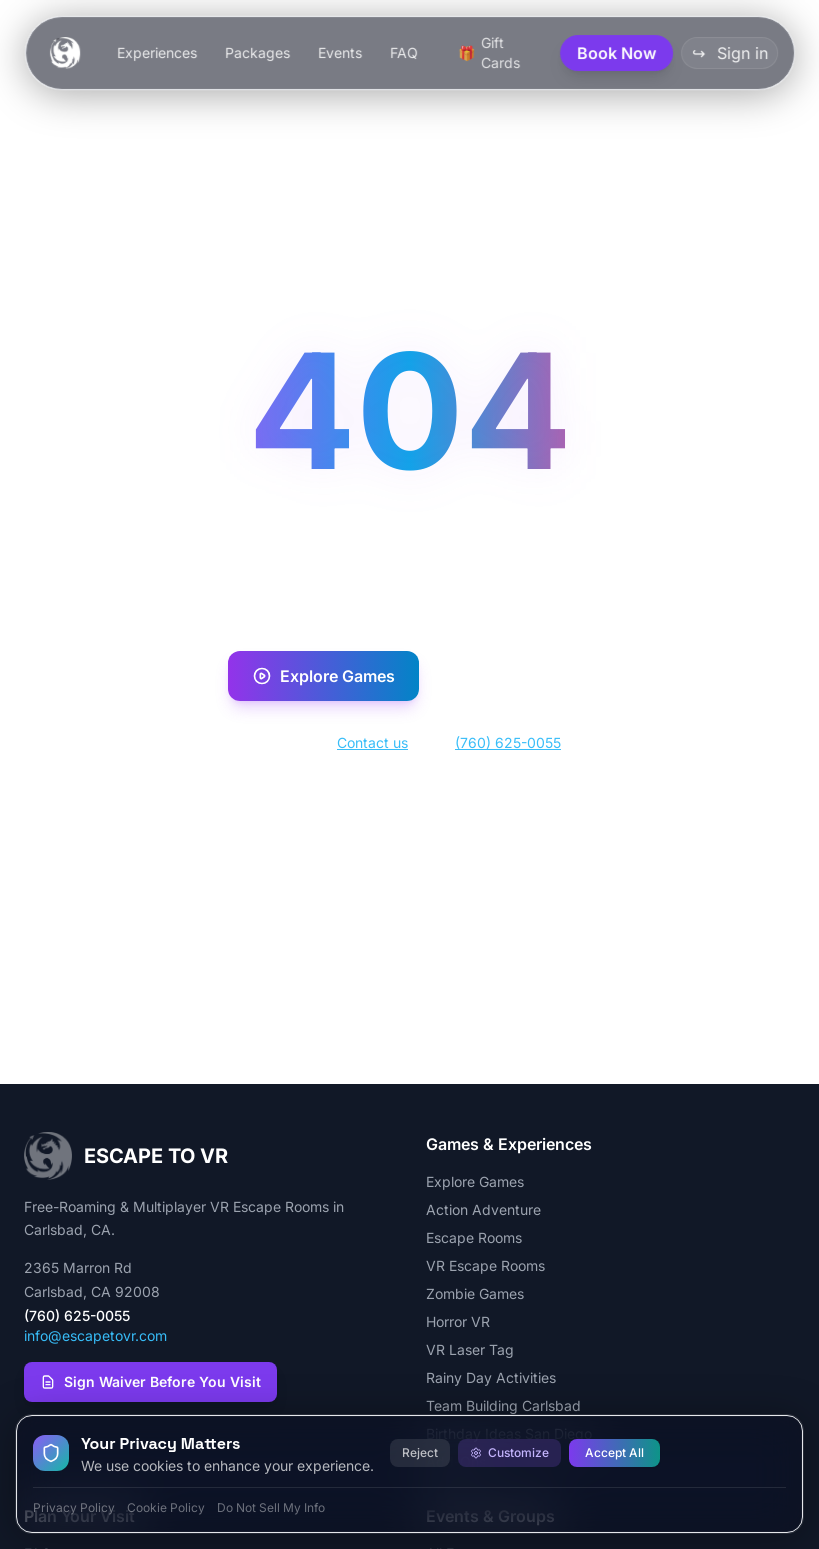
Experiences (156, 52)
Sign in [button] (729, 53)
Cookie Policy (166, 1507)
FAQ (403, 52)
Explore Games (323, 676)
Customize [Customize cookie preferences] (509, 1452)
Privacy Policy (74, 1507)
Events (339, 52)
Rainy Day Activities (491, 1377)
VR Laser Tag (470, 1349)
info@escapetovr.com (95, 1335)
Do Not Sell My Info (271, 1507)
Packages (256, 52)
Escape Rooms (474, 1237)
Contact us (372, 742)
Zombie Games (475, 1293)
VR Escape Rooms (485, 1265)
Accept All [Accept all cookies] (614, 1452)
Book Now (513, 676)
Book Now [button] (616, 53)
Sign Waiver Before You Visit (150, 1381)
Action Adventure (483, 1209)
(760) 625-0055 (508, 742)
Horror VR (458, 1321)
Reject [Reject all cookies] (420, 1452)
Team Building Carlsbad (503, 1405)
